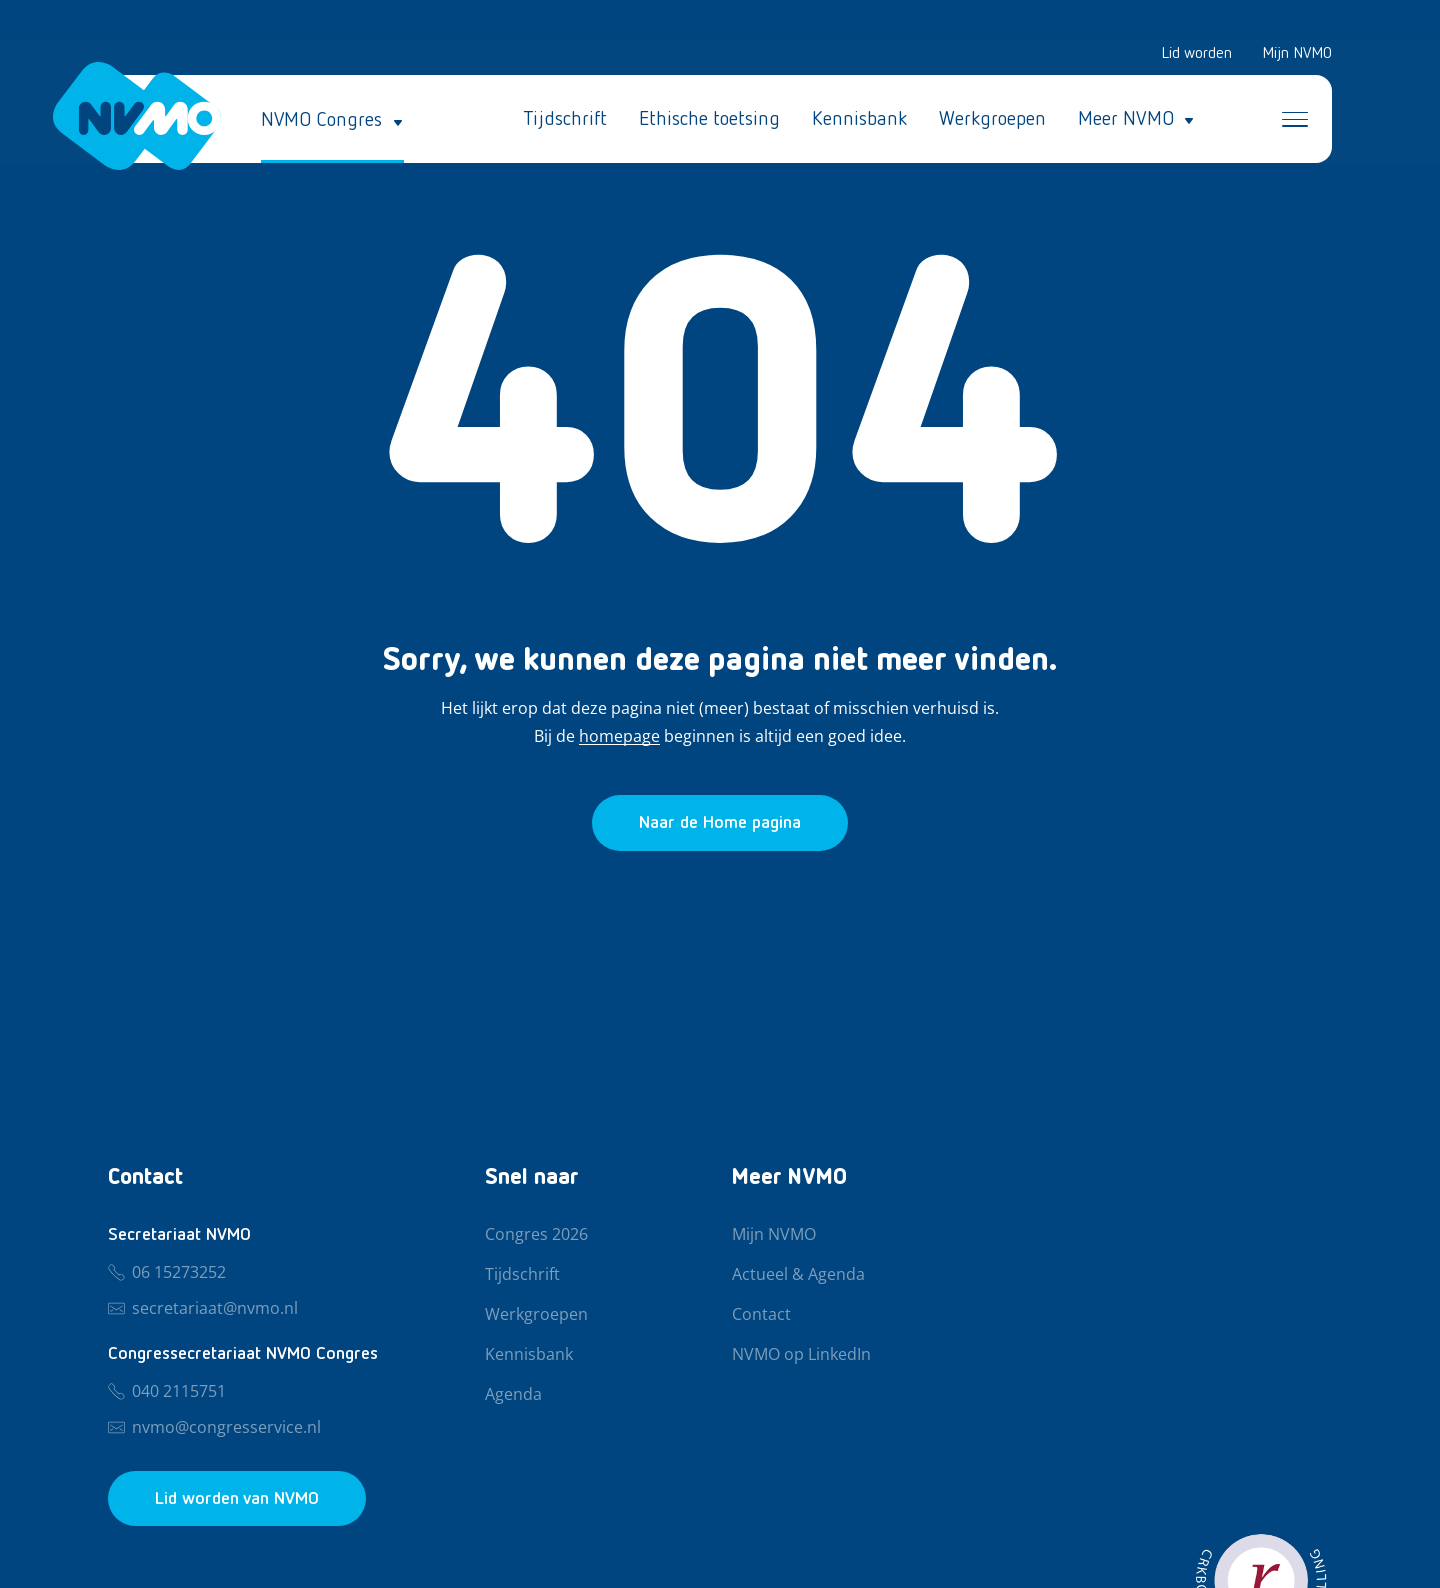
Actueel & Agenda (798, 1275)
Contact (761, 1315)
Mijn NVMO (1297, 54)
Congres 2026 (536, 1235)
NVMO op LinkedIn (801, 1355)
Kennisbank (859, 120)
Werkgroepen (992, 120)
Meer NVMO (1126, 120)
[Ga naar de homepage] (720, 823)
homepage (619, 737)
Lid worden (1196, 54)
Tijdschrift (565, 120)
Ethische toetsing (709, 120)
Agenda (513, 1395)
